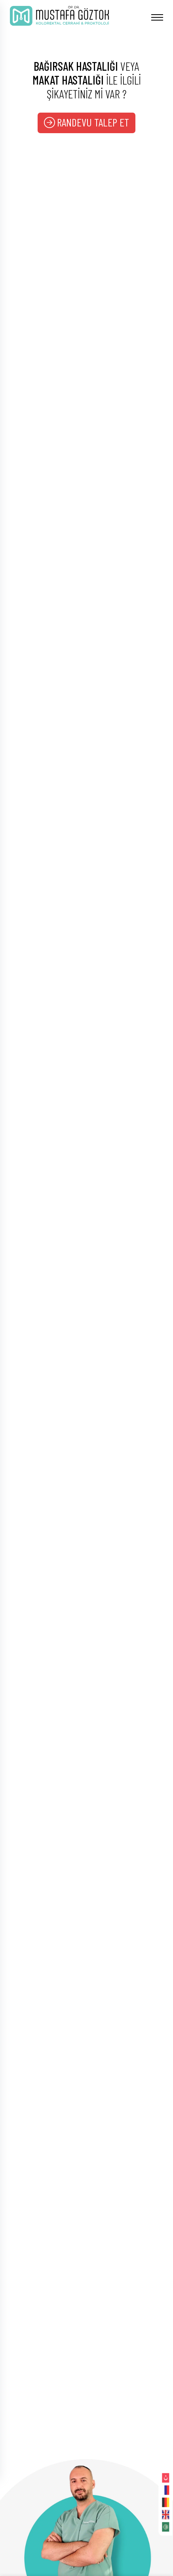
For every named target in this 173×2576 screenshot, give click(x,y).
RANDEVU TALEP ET (86, 122)
